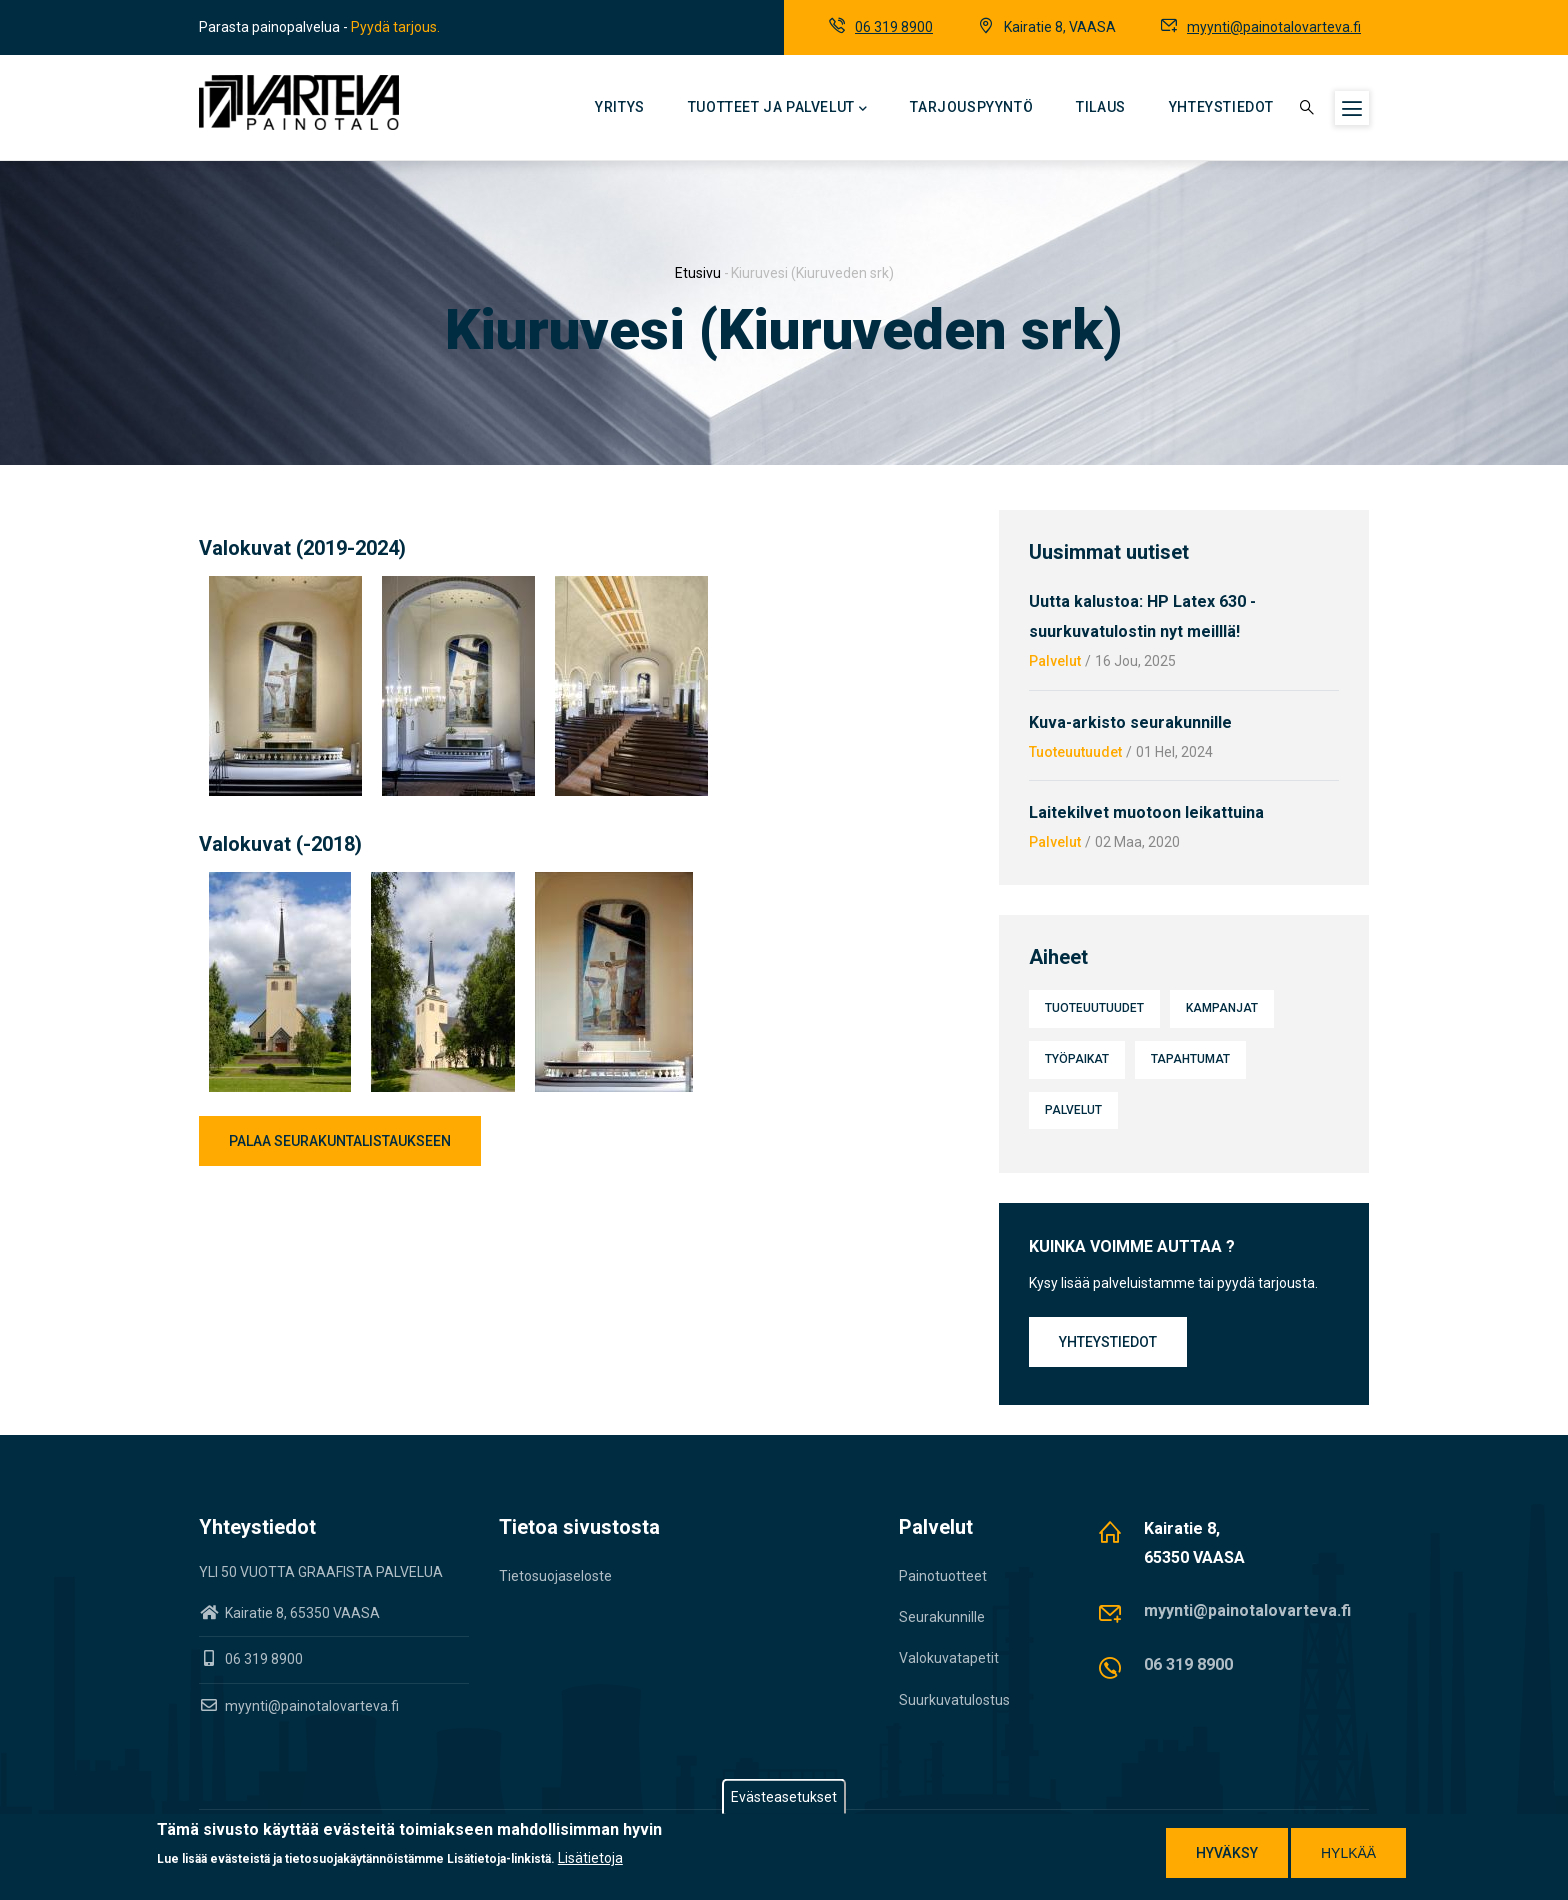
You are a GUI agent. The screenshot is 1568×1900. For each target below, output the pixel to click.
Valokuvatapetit (949, 1658)
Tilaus (1101, 107)
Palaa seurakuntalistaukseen (340, 1141)
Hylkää (1348, 1856)
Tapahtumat (1190, 1059)
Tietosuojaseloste (555, 1576)
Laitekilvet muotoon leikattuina (1146, 812)
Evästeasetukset (784, 1800)
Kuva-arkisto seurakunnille (1130, 722)
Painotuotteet (943, 1576)
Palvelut (1055, 661)
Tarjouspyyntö (971, 107)
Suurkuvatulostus (954, 1700)
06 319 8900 (894, 27)
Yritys (620, 107)
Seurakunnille (942, 1617)
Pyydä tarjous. (395, 27)
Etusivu (698, 273)
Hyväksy (1227, 1856)
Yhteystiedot (1221, 107)
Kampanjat (1222, 1008)
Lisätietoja (590, 1862)
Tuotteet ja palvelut (778, 109)
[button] (285, 588)
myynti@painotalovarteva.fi (1274, 27)
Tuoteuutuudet (1075, 752)
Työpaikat (1077, 1059)
